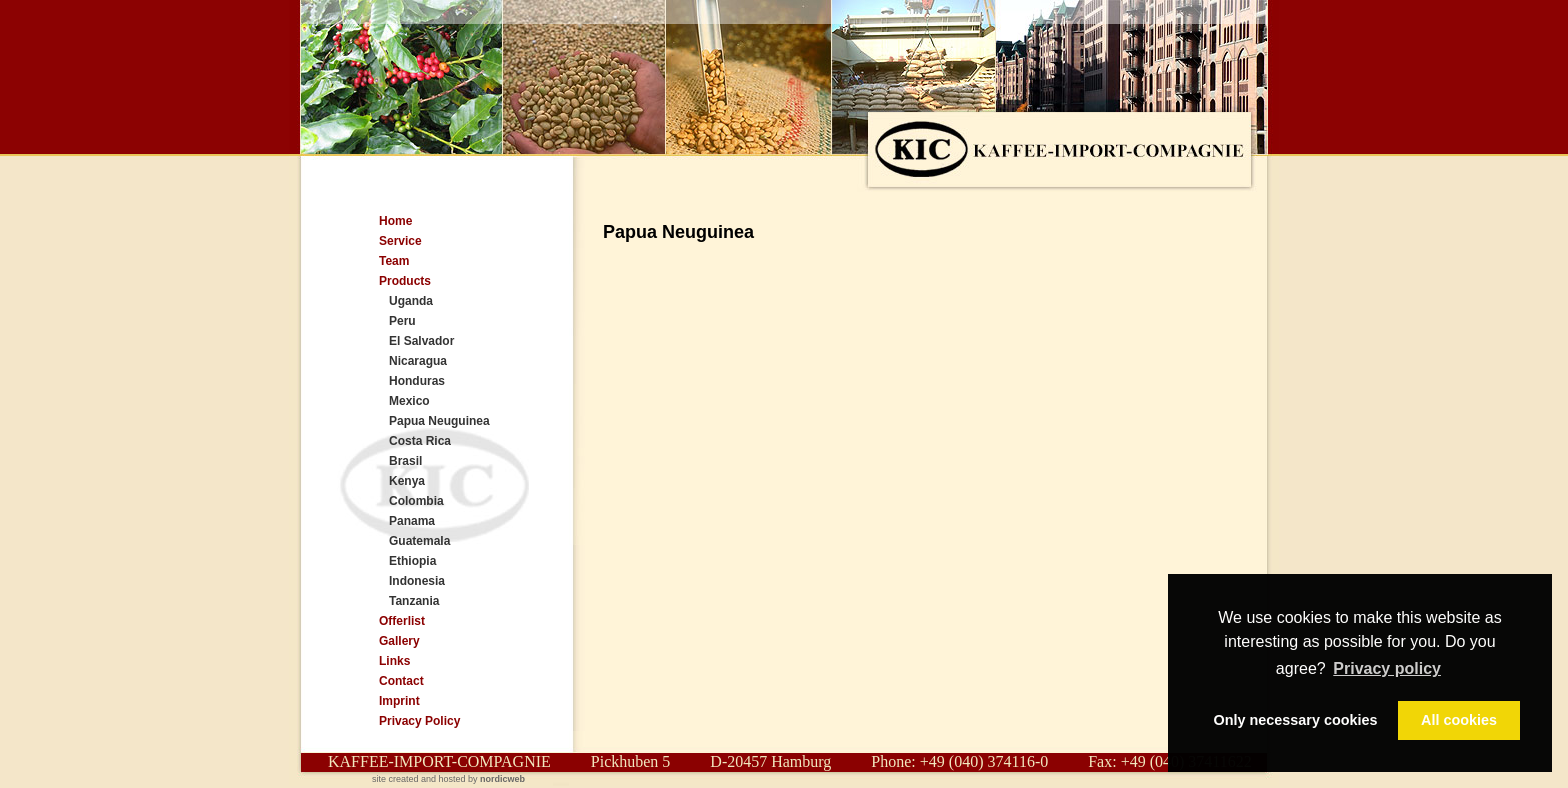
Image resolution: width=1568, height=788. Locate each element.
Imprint (399, 701)
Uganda (411, 301)
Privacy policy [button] (1387, 668)
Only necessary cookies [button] (1296, 720)
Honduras (417, 381)
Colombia (416, 501)
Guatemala (419, 541)
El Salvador (421, 341)
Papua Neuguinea (439, 421)
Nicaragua (418, 361)
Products (405, 281)
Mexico (409, 401)
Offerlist (402, 621)
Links (394, 661)
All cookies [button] (1459, 720)
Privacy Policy (419, 721)
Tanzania (414, 601)
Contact (401, 681)
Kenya (407, 481)
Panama (412, 521)
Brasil (405, 461)
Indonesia (417, 581)
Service (400, 241)
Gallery (399, 641)
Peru (402, 321)
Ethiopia (412, 561)
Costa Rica (420, 441)
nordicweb (502, 779)
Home (395, 221)
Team (394, 261)
